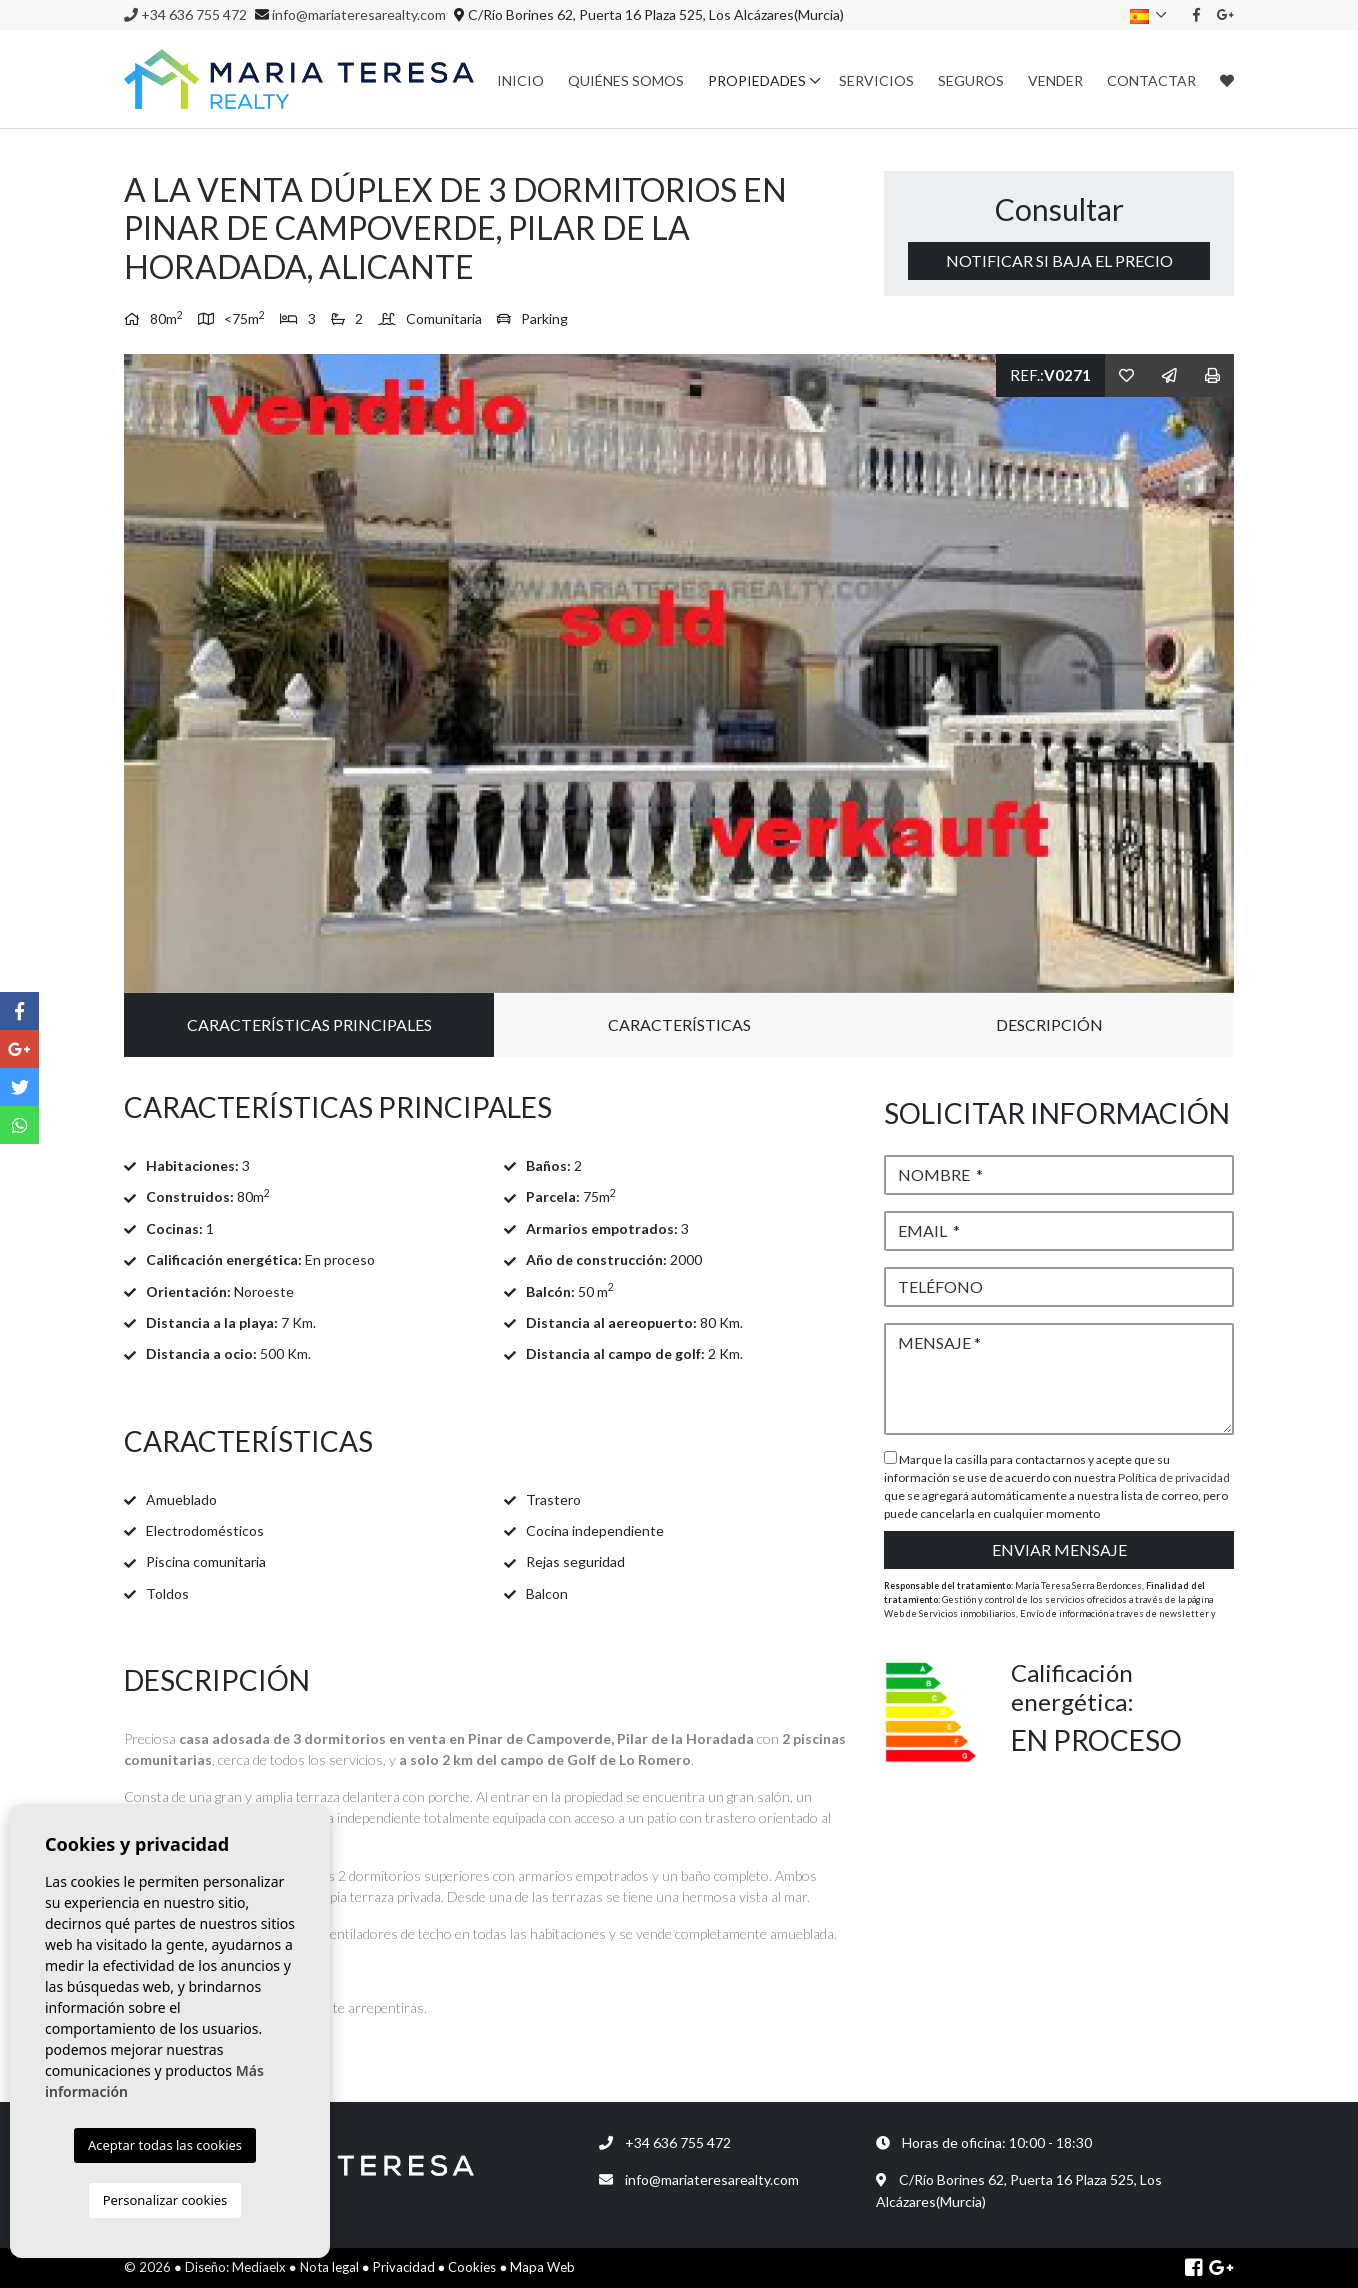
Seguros (971, 80)
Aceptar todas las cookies (165, 2145)
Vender (1055, 80)
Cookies (472, 2267)
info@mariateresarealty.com (359, 14)
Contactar (1151, 80)
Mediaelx (259, 2267)
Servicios (876, 80)
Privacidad (404, 2267)
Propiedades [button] (757, 80)
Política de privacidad (1174, 1477)
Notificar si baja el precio (1059, 260)
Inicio (520, 80)
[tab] (489, 1108)
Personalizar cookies (165, 2200)
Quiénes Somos (626, 80)
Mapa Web (542, 2267)
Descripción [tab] (1049, 1024)
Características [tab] (679, 1024)
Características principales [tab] (309, 1024)
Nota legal (329, 2267)
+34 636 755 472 (185, 14)
